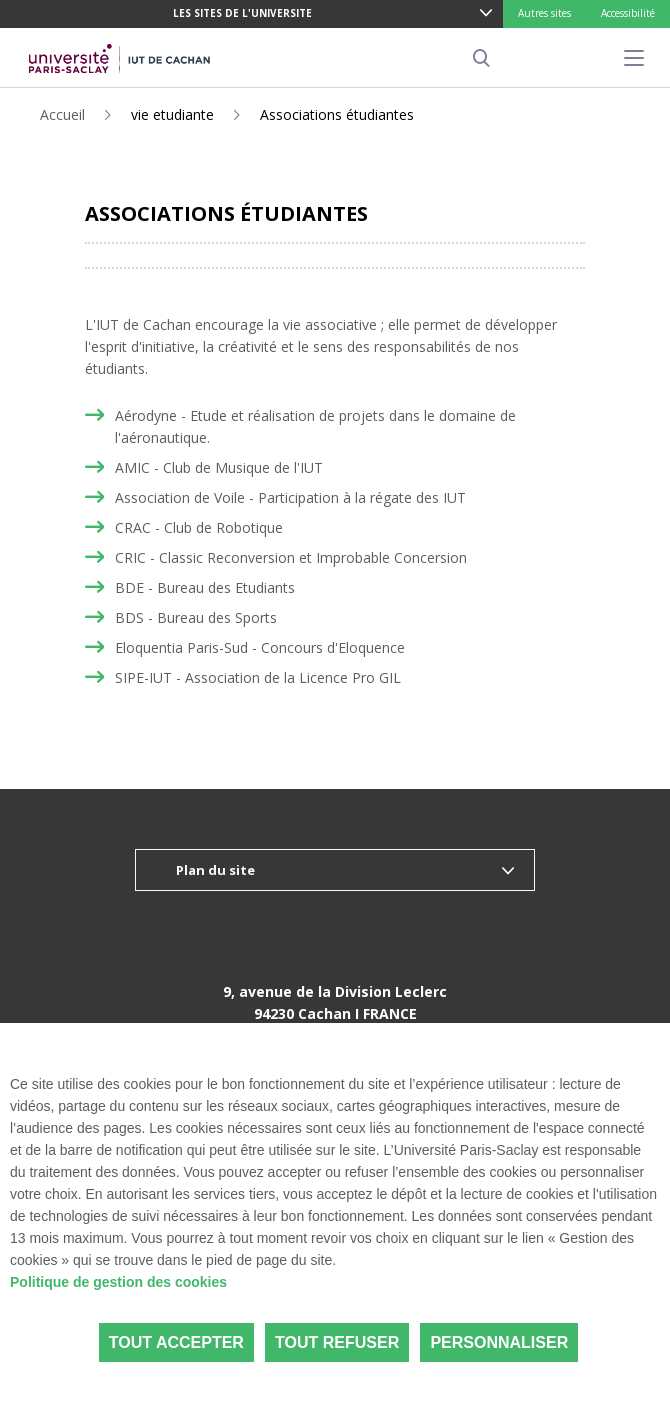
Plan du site (215, 870)
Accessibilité (628, 13)
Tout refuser (337, 1342)
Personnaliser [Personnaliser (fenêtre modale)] (499, 1342)
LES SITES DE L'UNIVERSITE (242, 13)
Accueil (62, 114)
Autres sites (544, 13)
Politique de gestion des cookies (118, 1282)
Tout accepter (176, 1342)
